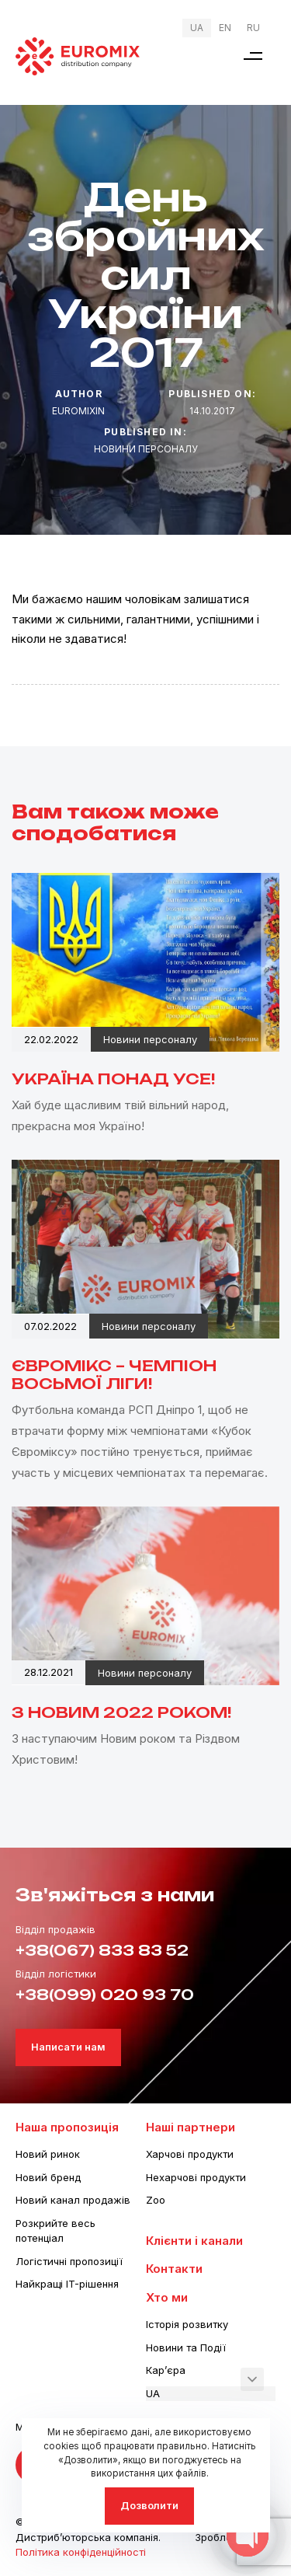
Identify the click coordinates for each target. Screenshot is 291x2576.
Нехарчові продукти (196, 2177)
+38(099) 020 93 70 (105, 1994)
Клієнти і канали (194, 2240)
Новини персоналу (146, 449)
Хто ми (167, 2297)
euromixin (78, 411)
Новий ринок (48, 2154)
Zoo (155, 2200)
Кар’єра (165, 2370)
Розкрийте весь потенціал (55, 2231)
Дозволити (149, 2505)
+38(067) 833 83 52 (102, 1950)
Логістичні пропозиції (69, 2261)
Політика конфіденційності (81, 2552)
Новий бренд (48, 2177)
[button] (252, 55)
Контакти (174, 2268)
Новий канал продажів (73, 2200)
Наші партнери (190, 2127)
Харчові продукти (190, 2154)
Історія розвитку (187, 2324)
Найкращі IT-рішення (67, 2284)
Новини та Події (186, 2347)
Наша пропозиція (67, 2127)
